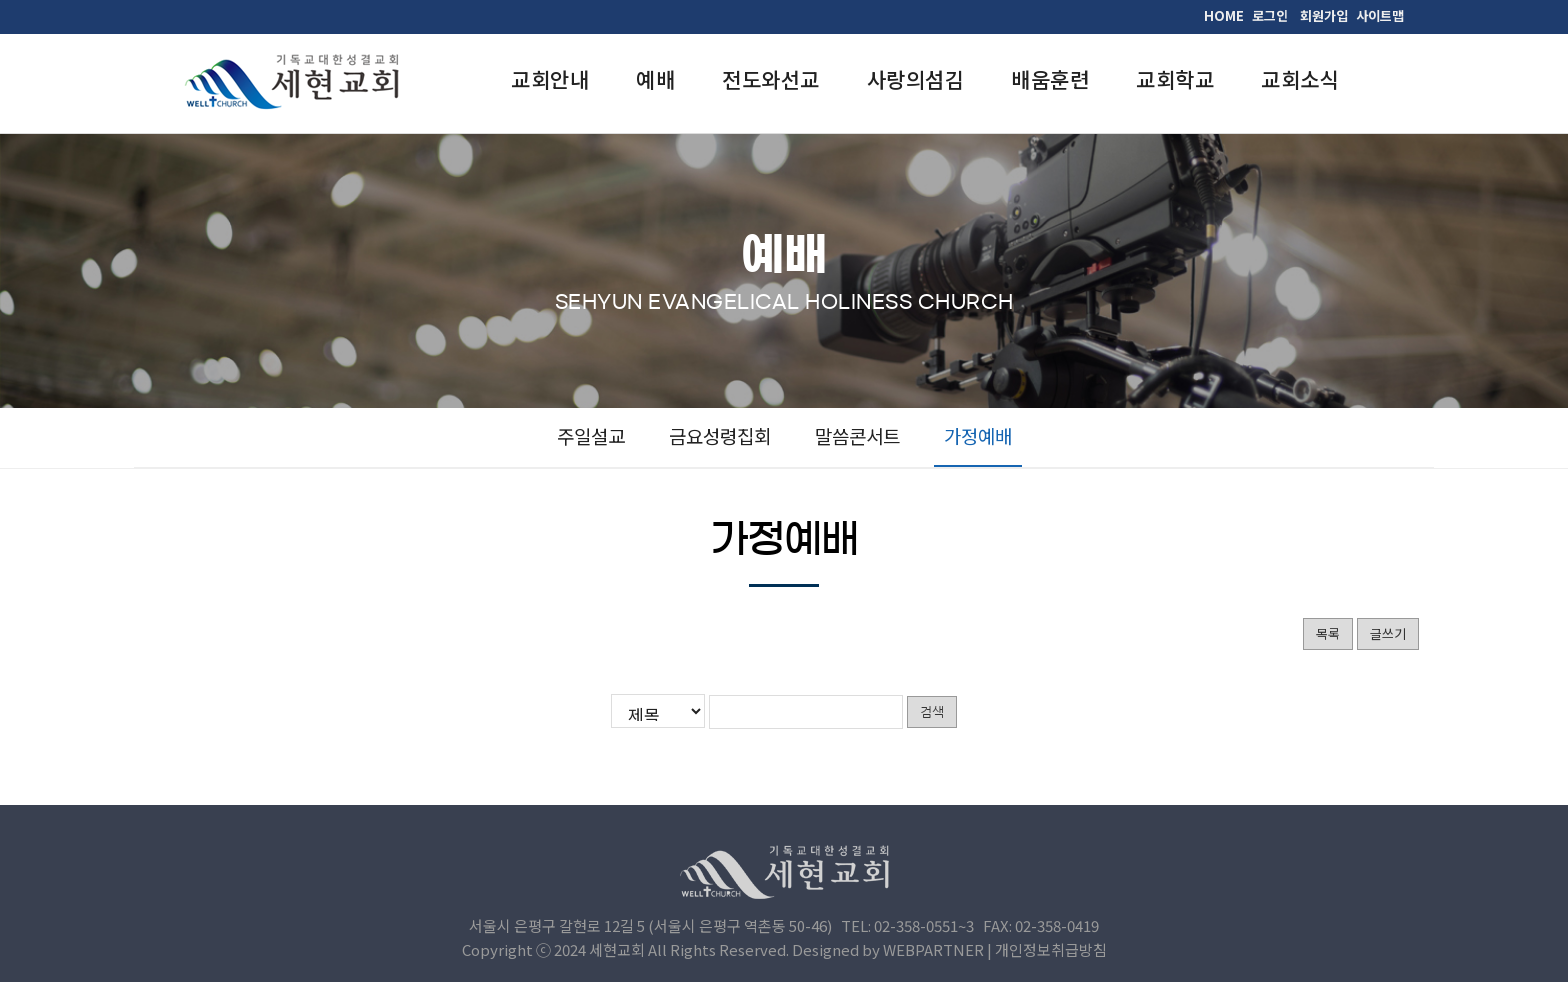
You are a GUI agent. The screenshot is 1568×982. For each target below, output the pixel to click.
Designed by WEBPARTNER (888, 949)
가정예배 (978, 435)
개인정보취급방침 (1051, 949)
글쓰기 (1388, 633)
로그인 (1270, 15)
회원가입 (1324, 15)
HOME (1224, 15)
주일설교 (591, 435)
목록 (1328, 633)
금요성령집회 (720, 435)
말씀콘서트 (857, 435)
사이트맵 (1380, 15)
